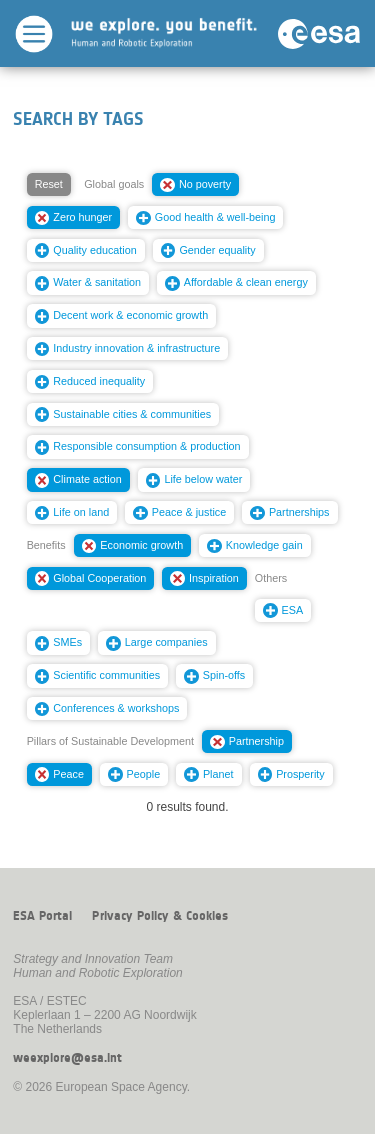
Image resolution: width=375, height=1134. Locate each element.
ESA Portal (42, 916)
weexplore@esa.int (67, 1058)
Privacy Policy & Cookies (160, 916)
